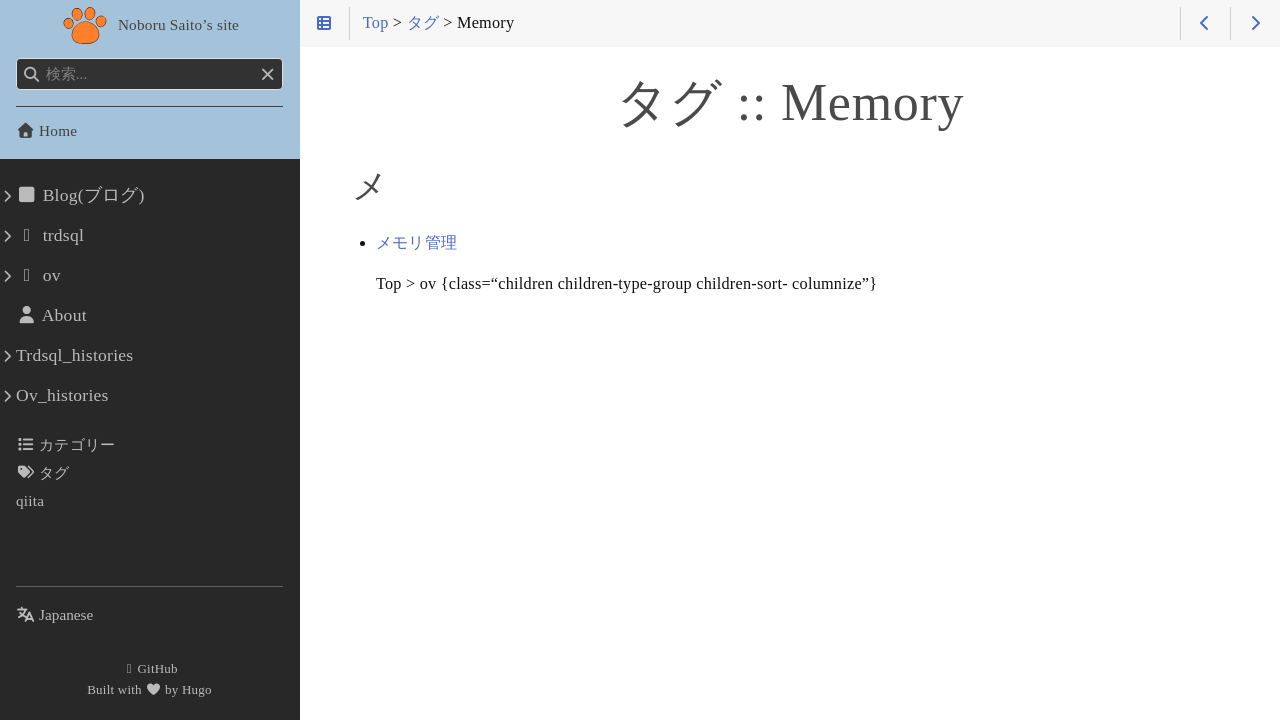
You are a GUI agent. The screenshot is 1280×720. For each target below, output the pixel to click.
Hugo (197, 689)
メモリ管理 (416, 243)
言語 (39, 602)
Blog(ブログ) (80, 195)
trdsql (50, 235)
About (51, 315)
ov (38, 275)
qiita (30, 500)
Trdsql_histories (74, 355)
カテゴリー (65, 444)
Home (46, 130)
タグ (43, 472)
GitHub (149, 668)
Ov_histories (62, 395)
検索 (17, 58)
